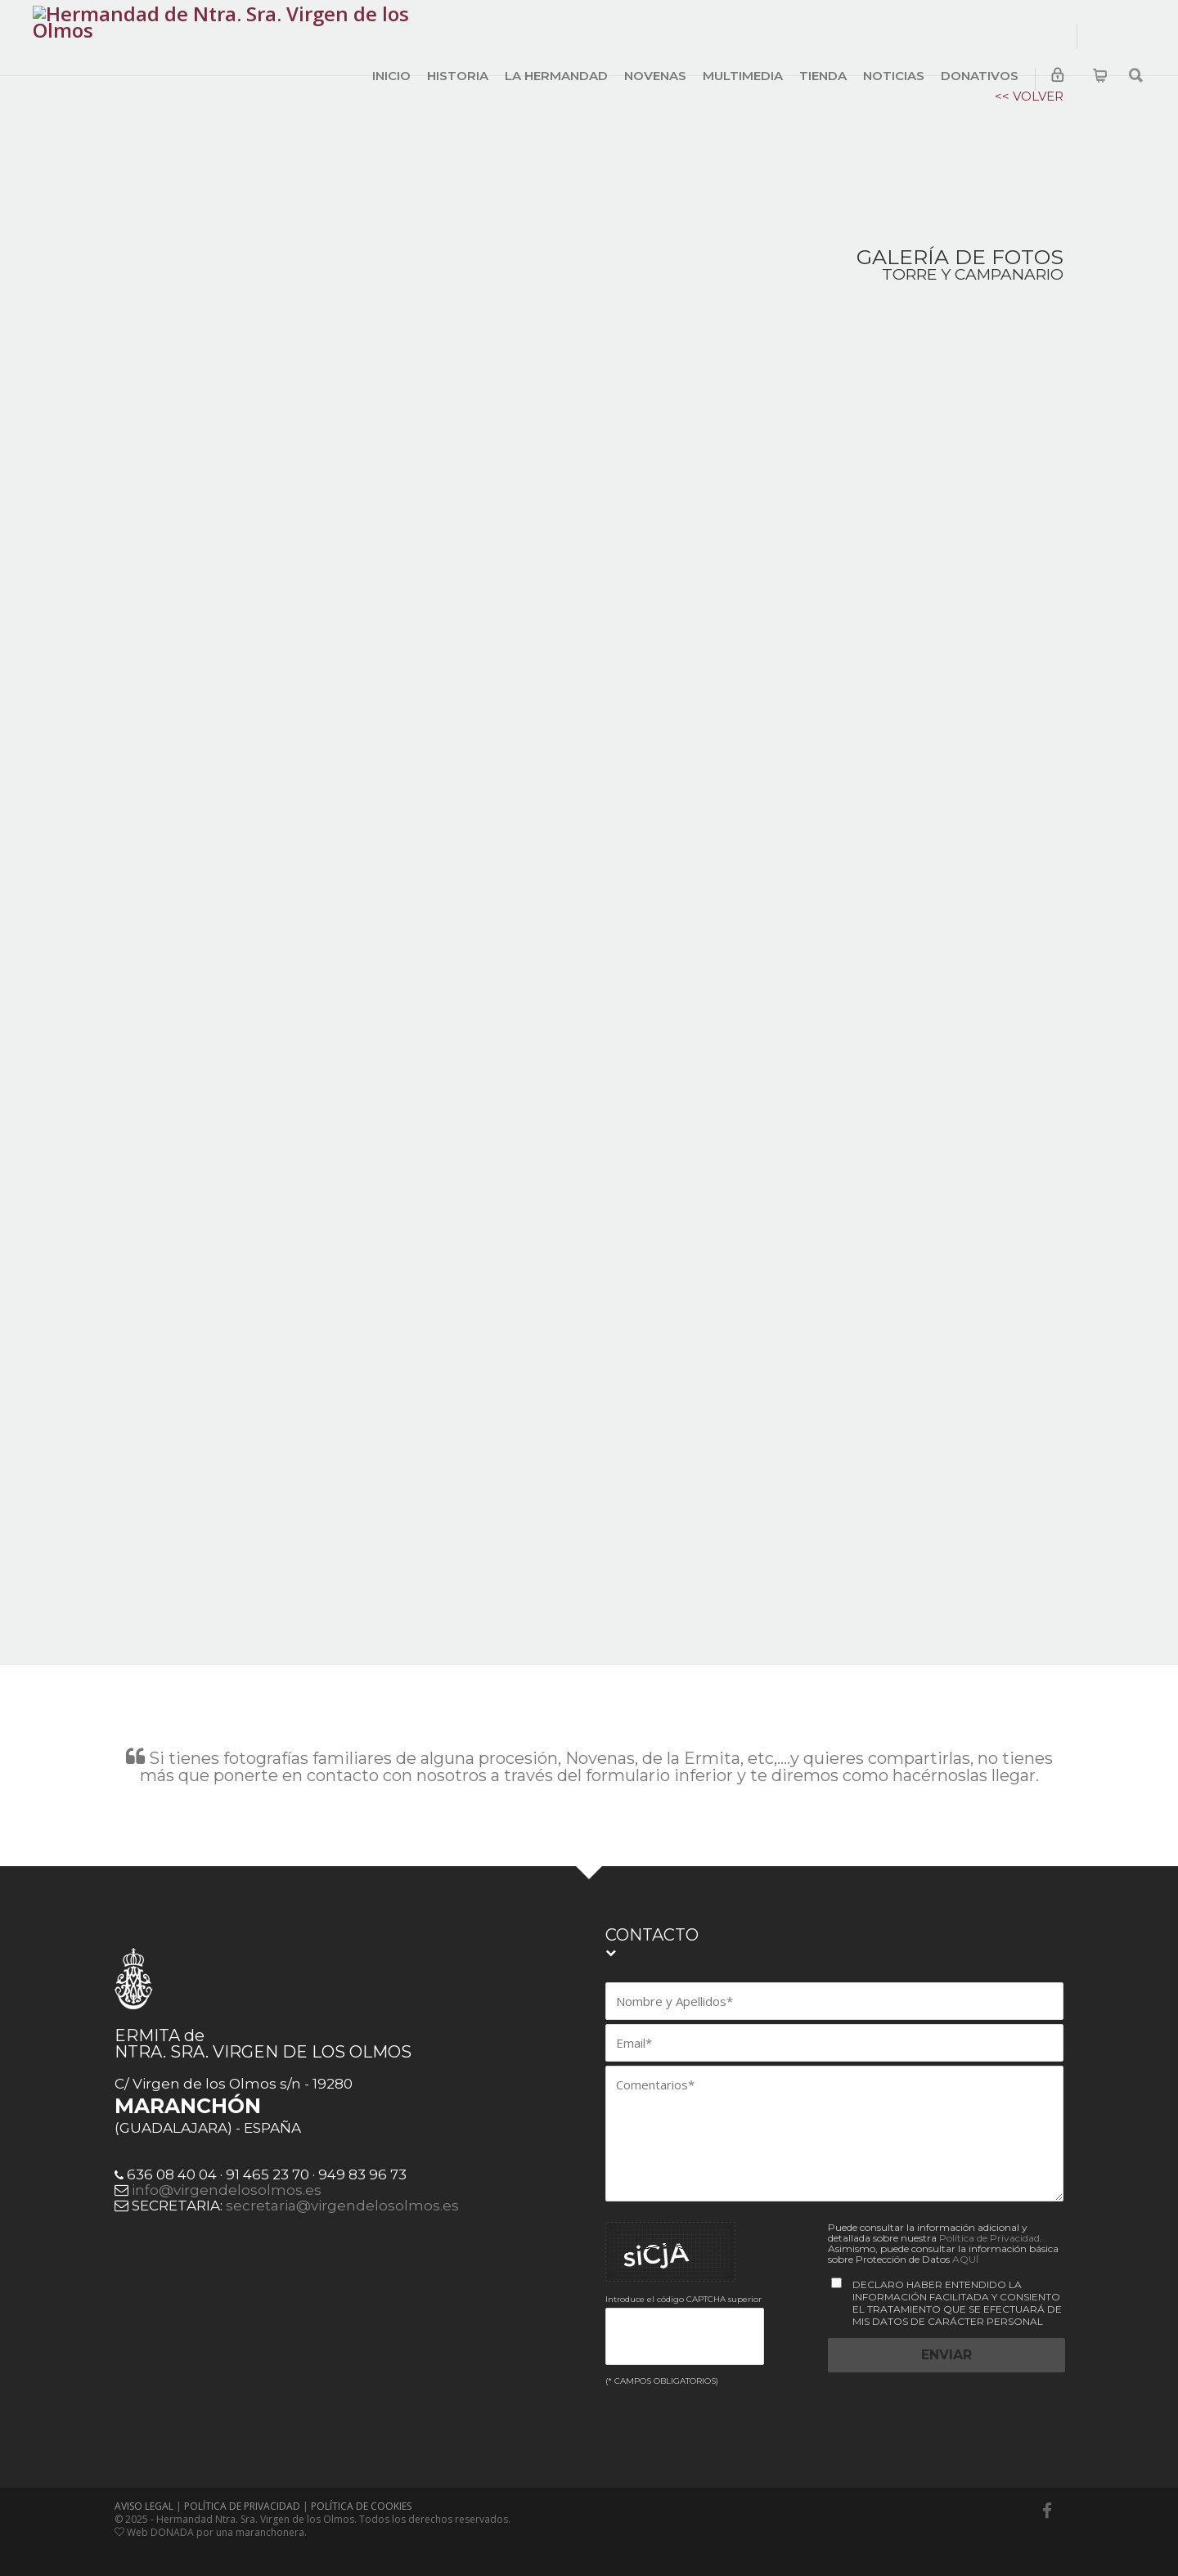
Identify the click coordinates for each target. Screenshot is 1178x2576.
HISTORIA (457, 75)
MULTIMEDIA (743, 75)
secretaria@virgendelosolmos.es (342, 2191)
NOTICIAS (893, 75)
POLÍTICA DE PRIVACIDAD (242, 2491)
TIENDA (823, 75)
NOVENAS (655, 75)
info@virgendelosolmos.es (226, 2175)
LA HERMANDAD (556, 75)
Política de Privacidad (989, 2223)
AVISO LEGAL (144, 2491)
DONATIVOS (979, 75)
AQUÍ (965, 2244)
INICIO (391, 75)
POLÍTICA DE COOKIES (361, 2491)
